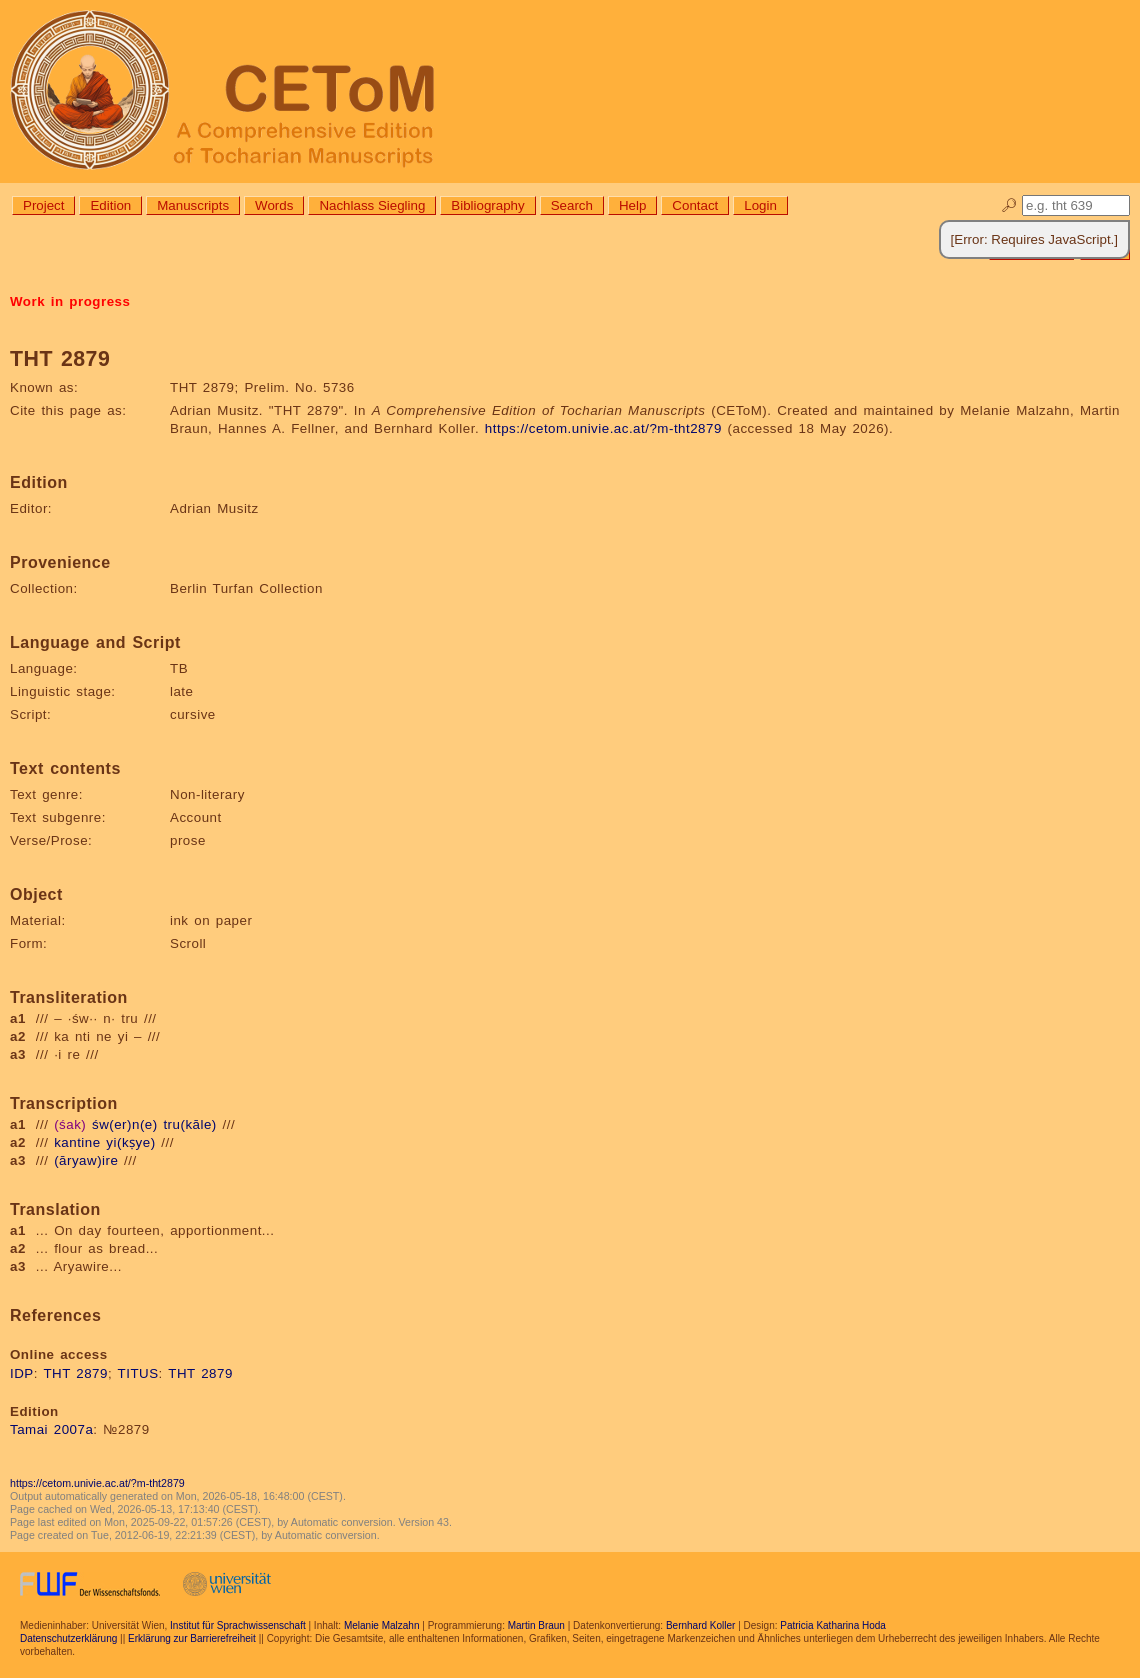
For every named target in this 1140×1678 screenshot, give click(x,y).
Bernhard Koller (700, 1625)
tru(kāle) (189, 1124)
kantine (77, 1142)
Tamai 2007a (51, 1429)
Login (760, 205)
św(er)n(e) (125, 1124)
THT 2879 (75, 1373)
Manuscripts (193, 205)
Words (274, 205)
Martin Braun (536, 1625)
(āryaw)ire (86, 1160)
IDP (22, 1373)
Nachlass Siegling (372, 205)
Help (632, 205)
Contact (695, 205)
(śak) (70, 1124)
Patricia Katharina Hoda (833, 1625)
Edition (110, 205)
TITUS (138, 1373)
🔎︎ (1009, 205)
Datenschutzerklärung (68, 1638)
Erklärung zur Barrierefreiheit (192, 1638)
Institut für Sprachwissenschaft (238, 1625)
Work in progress (70, 301)
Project (43, 205)
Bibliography (487, 205)
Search (572, 205)
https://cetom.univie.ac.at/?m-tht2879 (603, 428)
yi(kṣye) (130, 1142)
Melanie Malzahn (382, 1625)
